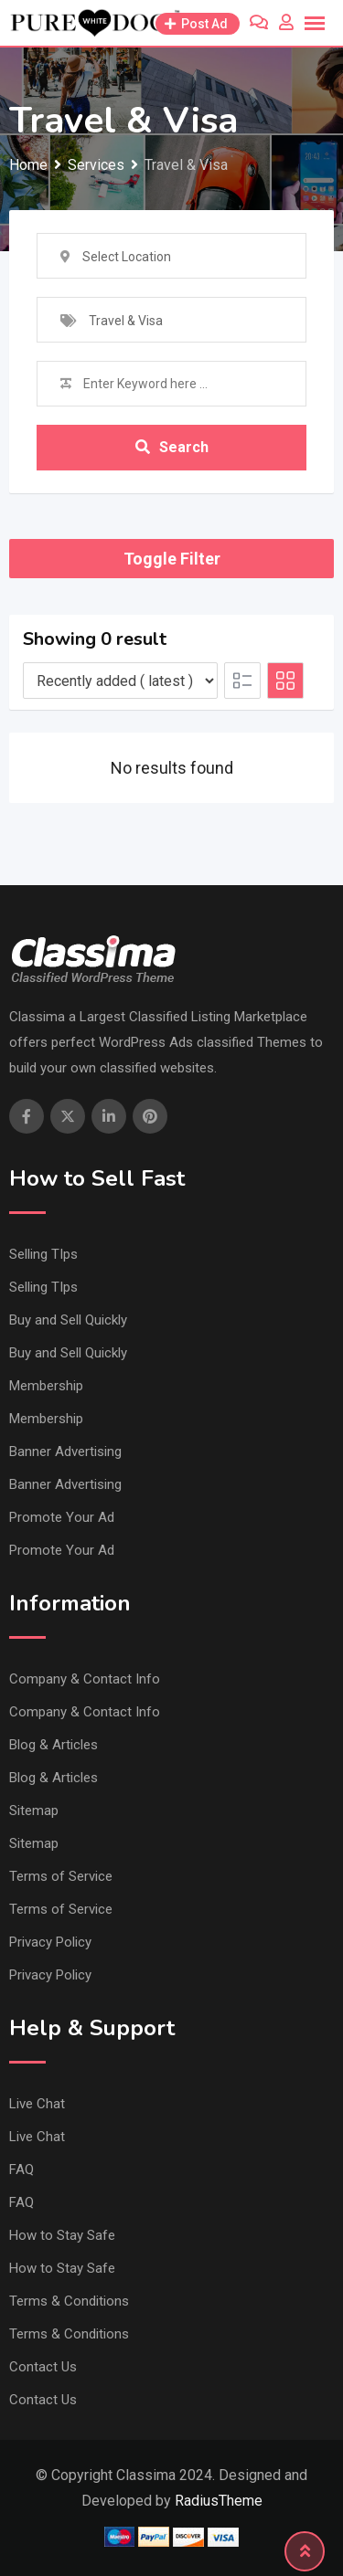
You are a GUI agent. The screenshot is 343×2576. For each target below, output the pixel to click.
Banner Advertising (65, 1451)
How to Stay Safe (62, 2235)
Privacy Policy (50, 1942)
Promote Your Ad (61, 1517)
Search (172, 447)
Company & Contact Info (84, 1679)
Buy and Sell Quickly (68, 1320)
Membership (46, 1386)
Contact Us (43, 2367)
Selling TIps (43, 1254)
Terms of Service (61, 1876)
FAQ (21, 2169)
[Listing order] (120, 680)
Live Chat (37, 2104)
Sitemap (34, 1810)
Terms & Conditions (69, 2301)
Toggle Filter (171, 558)
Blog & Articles (53, 1745)
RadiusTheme (219, 2500)
